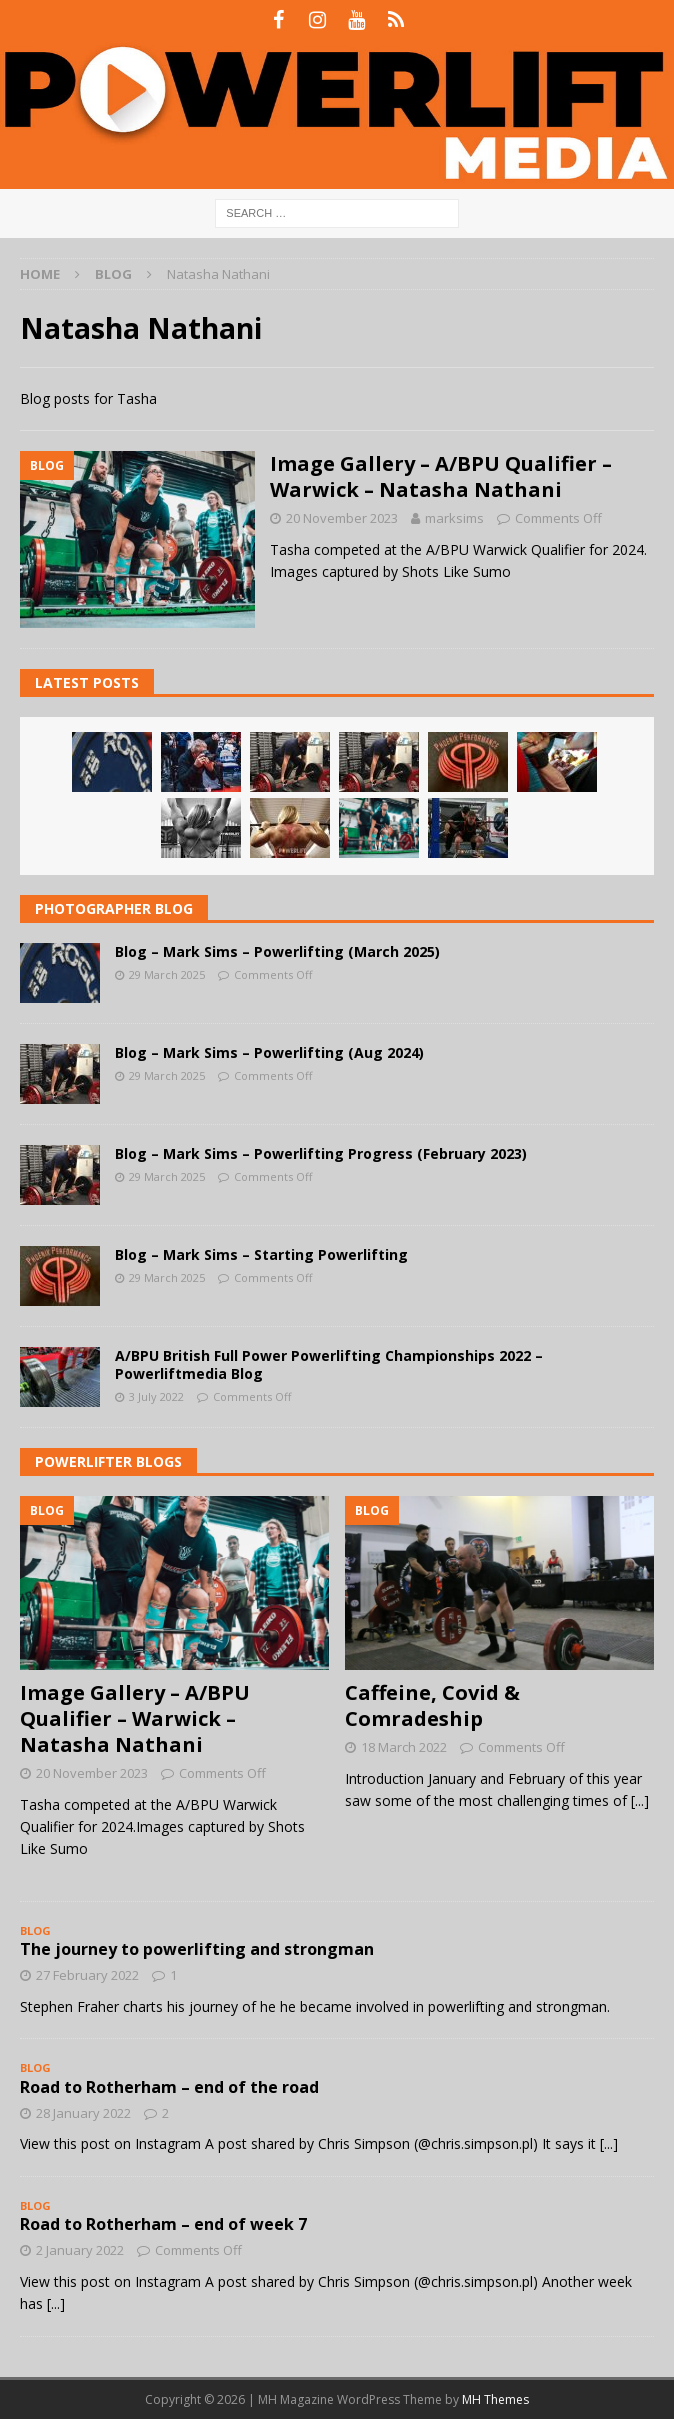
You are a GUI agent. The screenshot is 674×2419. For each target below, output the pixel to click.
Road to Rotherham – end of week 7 (163, 2224)
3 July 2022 (156, 1396)
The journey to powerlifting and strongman (197, 1949)
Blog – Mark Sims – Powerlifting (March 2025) (277, 951)
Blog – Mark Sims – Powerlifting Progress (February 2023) (321, 1153)
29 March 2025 (167, 974)
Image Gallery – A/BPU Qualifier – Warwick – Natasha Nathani (441, 476)
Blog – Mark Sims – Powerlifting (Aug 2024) (269, 1052)
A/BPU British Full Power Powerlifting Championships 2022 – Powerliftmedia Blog (329, 1364)
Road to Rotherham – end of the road (169, 2087)
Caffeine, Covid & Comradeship (432, 1705)
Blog (113, 274)
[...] (640, 1800)
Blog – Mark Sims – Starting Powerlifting (261, 1254)
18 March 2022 (404, 1747)
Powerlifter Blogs (108, 1461)
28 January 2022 (83, 2113)
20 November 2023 (342, 518)
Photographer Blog (114, 908)
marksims (454, 518)
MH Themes (495, 2399)
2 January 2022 (80, 2250)
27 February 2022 (87, 1975)
